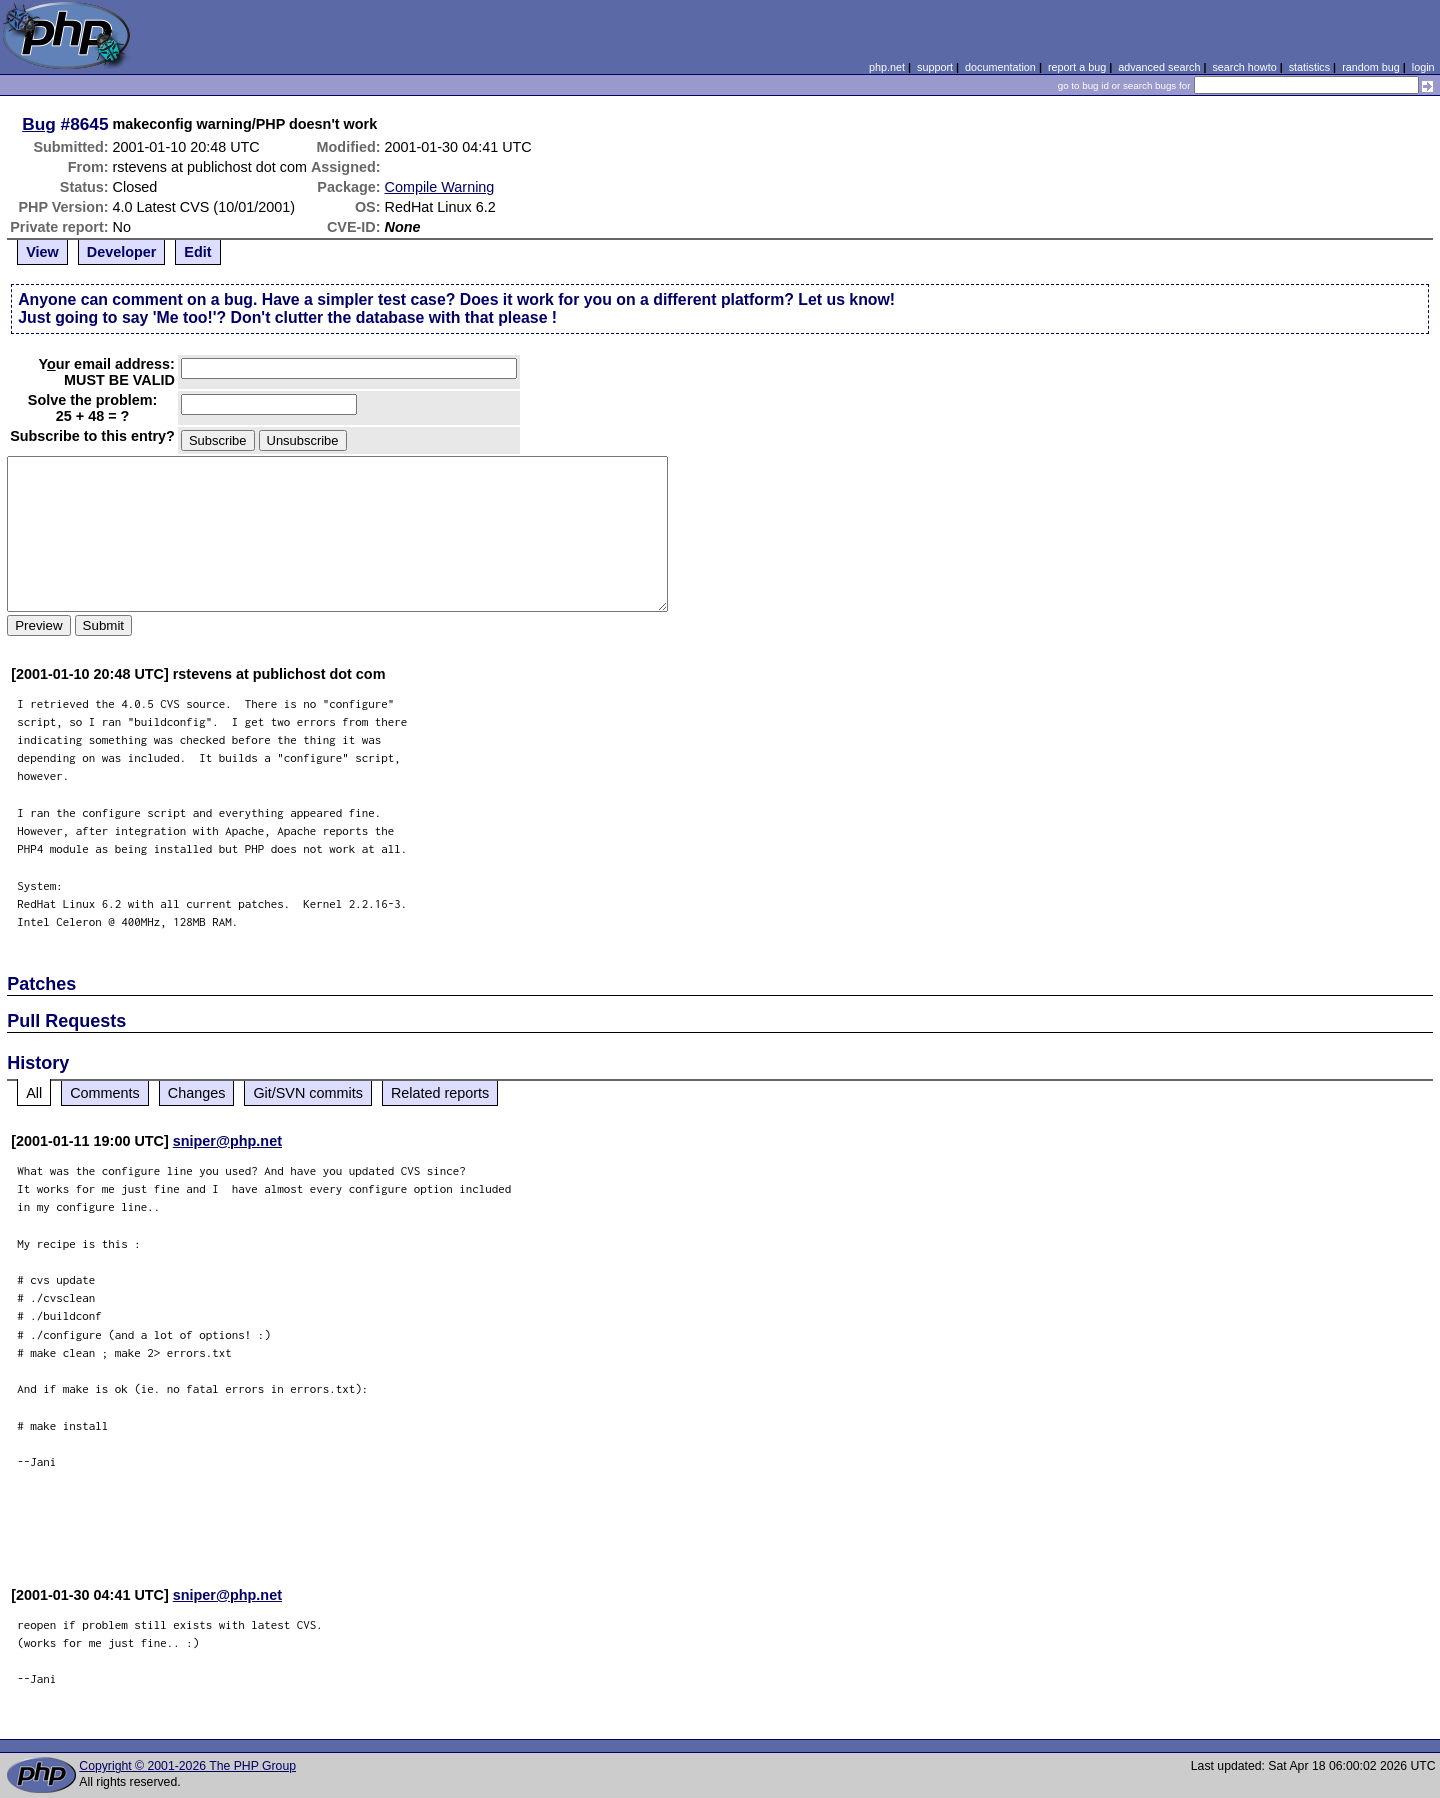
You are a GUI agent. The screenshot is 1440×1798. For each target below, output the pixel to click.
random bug (1371, 67)
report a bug (1077, 67)
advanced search (1159, 67)
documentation (1000, 67)
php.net (887, 67)
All (34, 1093)
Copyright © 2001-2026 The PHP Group (187, 1766)
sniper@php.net (227, 1141)
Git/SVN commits (308, 1093)
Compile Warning (440, 187)
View (42, 252)
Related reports (440, 1093)
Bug (39, 124)
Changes (197, 1093)
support (935, 67)
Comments (105, 1093)
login (1423, 67)
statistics (1309, 67)
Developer (122, 252)
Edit (197, 252)
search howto (1244, 67)
